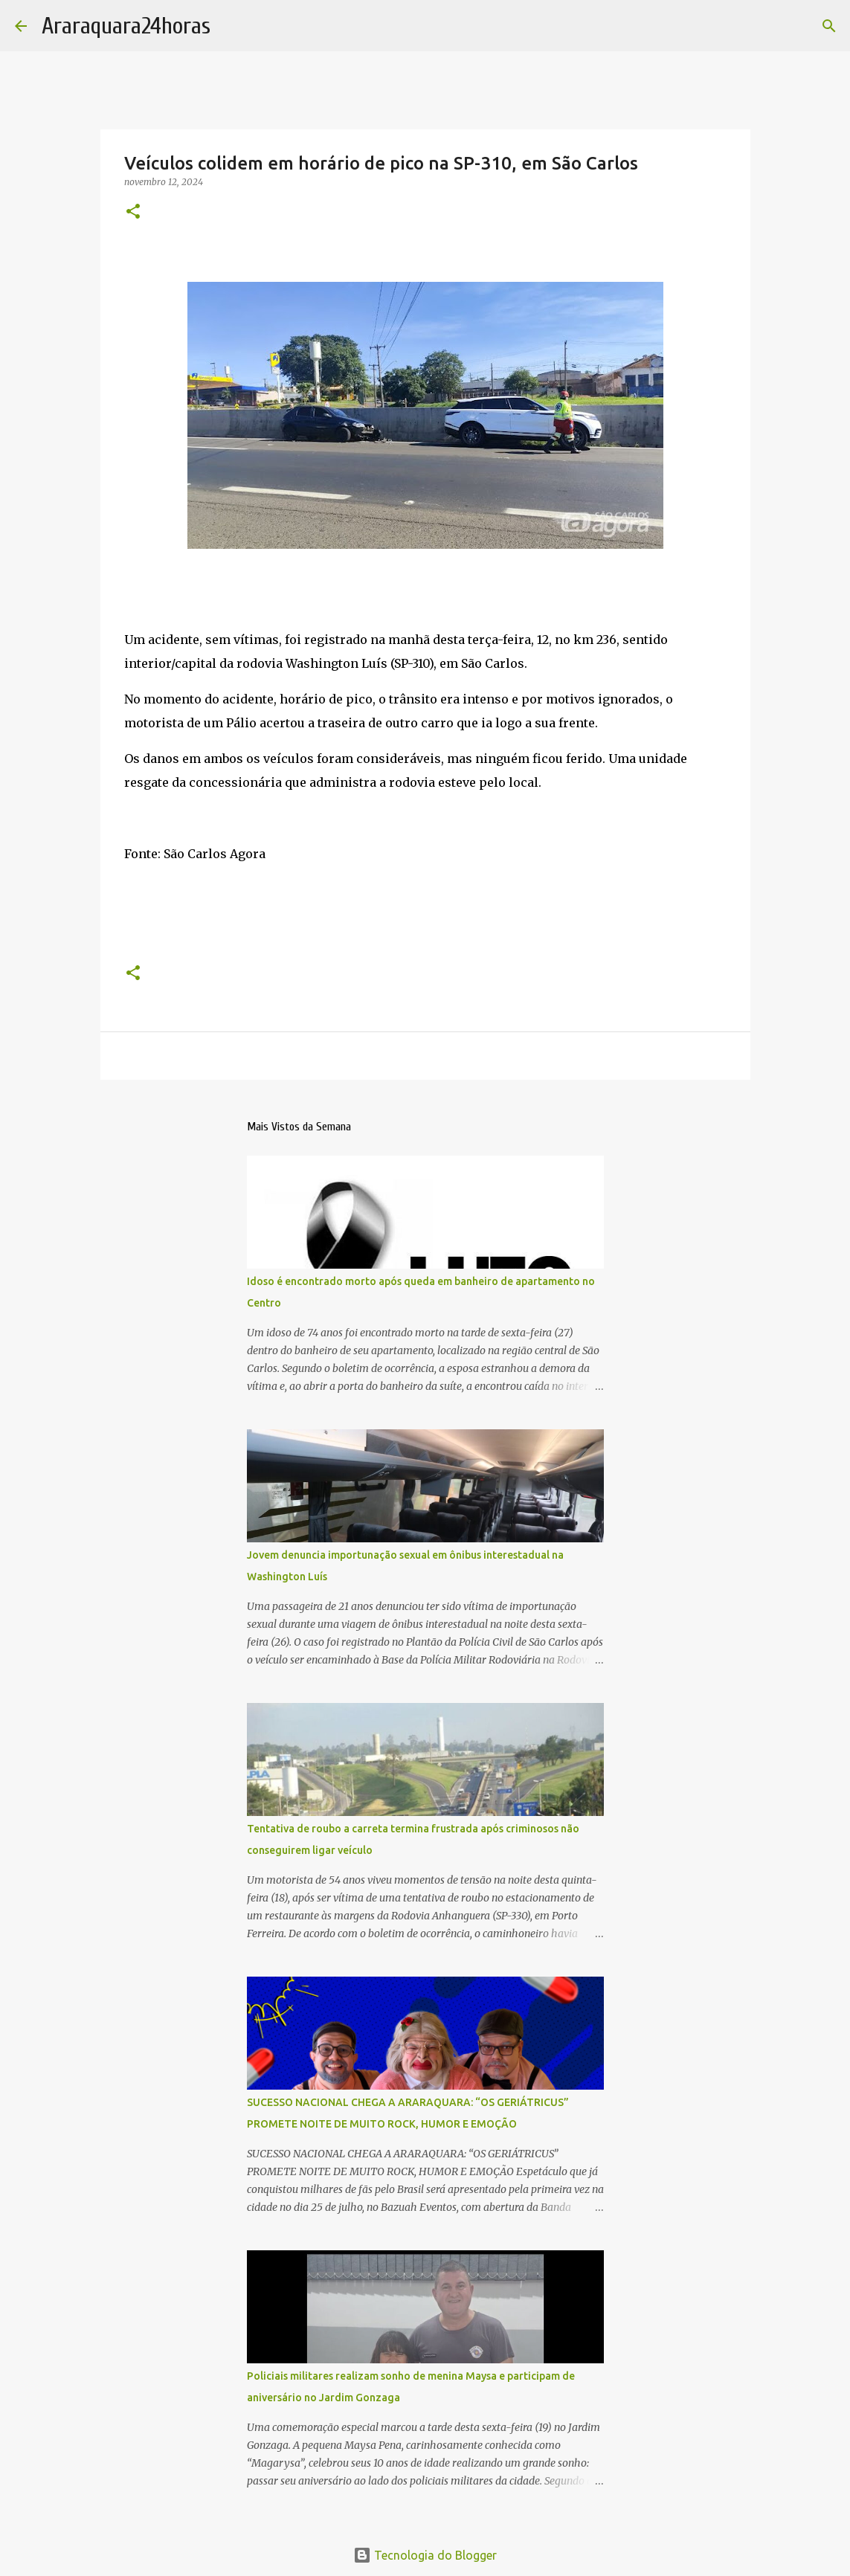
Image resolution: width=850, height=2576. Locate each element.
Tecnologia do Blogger (425, 2555)
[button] (133, 212)
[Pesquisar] (829, 26)
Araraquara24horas (126, 25)
